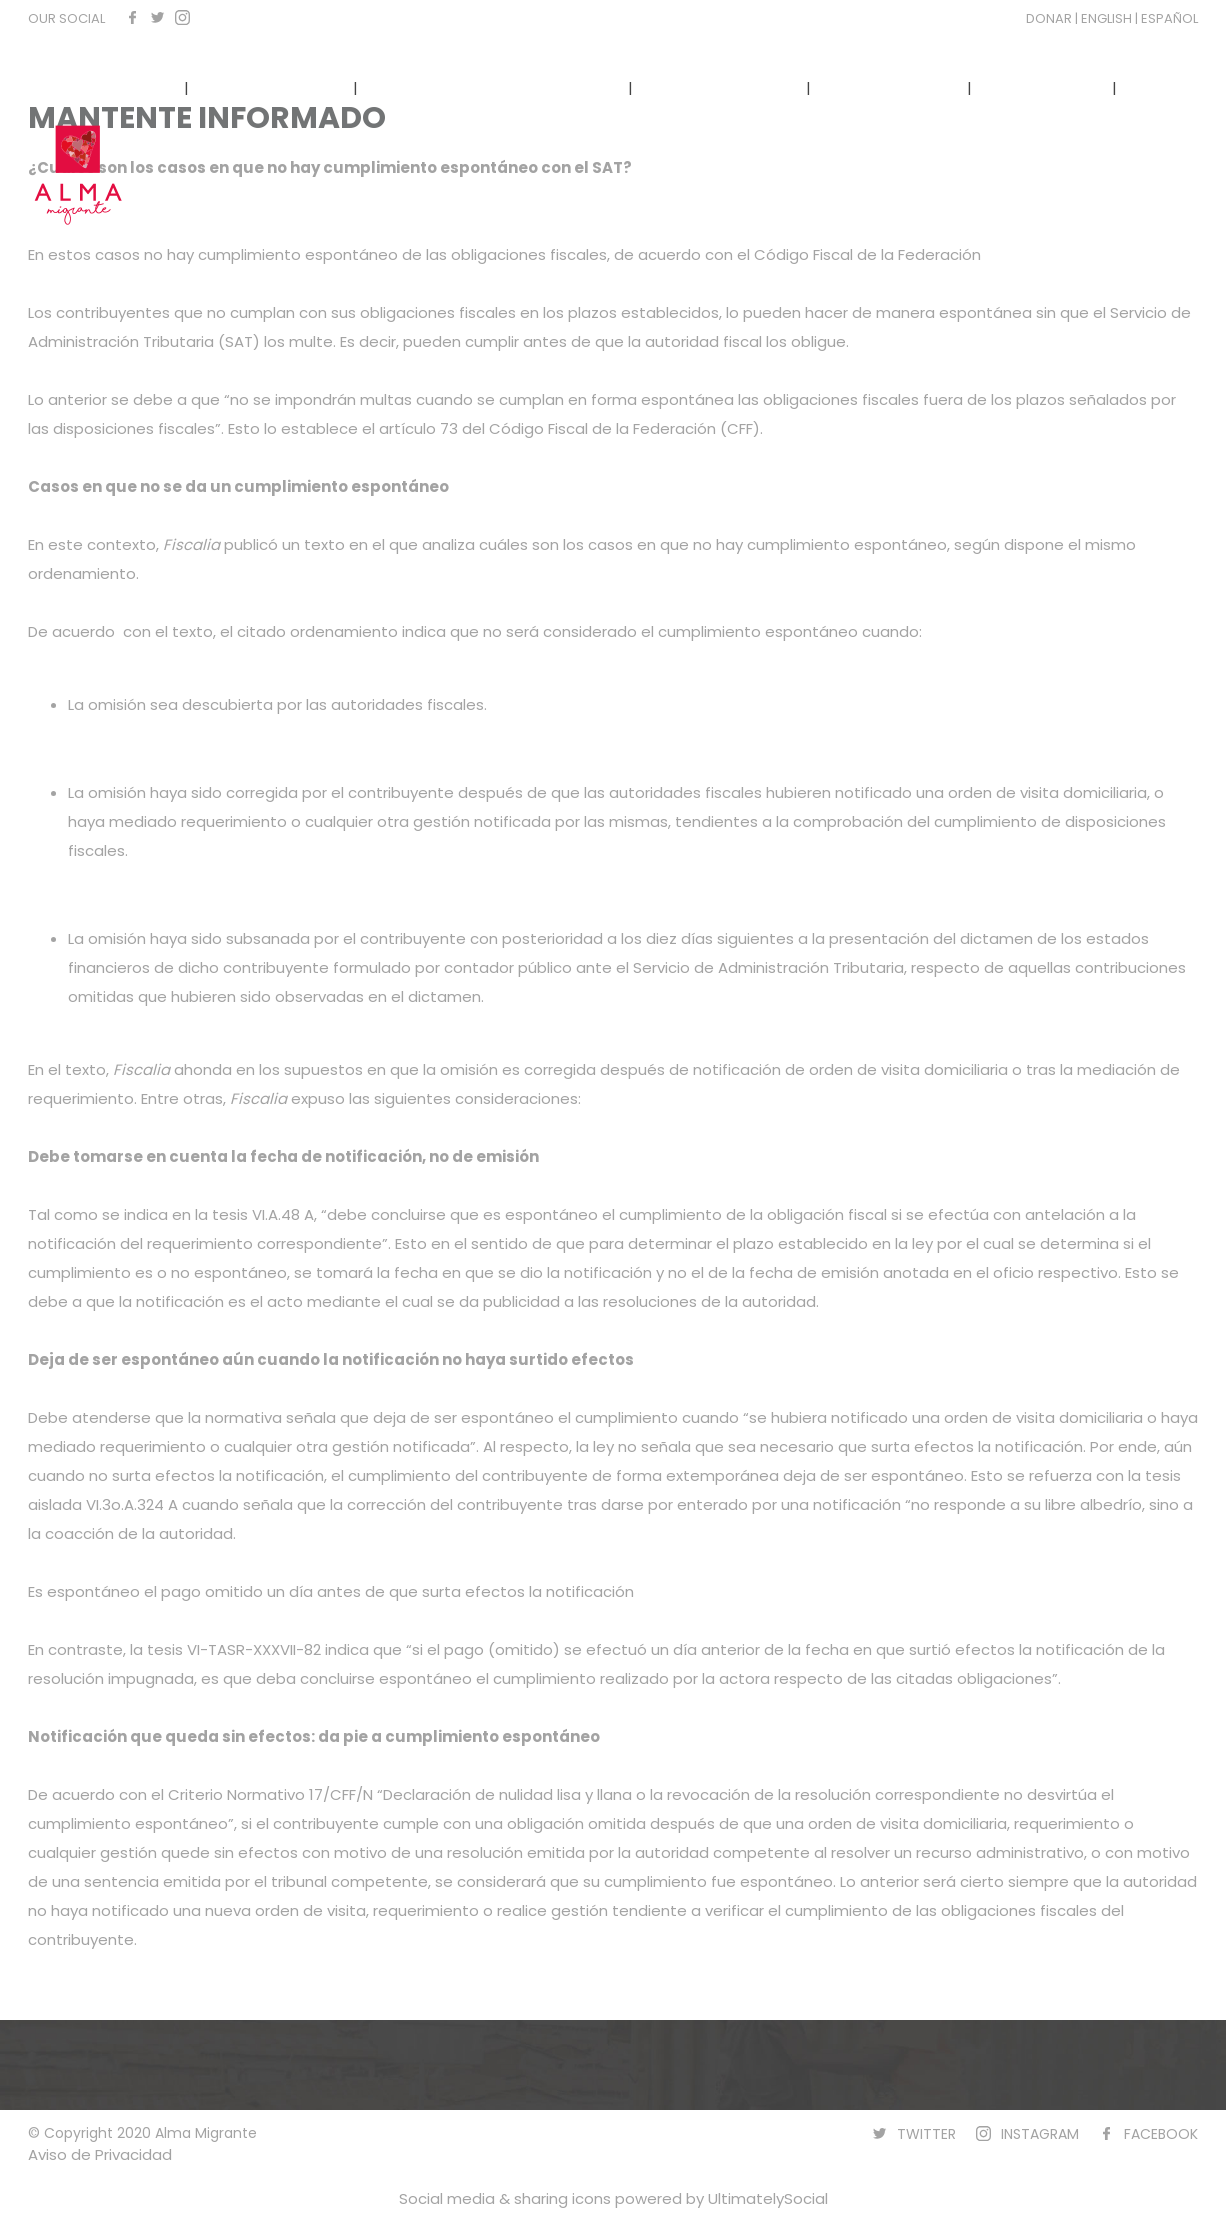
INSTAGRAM (1040, 2134)
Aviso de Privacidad (100, 2154)
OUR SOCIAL (66, 18)
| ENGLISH (1105, 18)
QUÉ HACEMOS (271, 87)
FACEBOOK (1161, 2134)
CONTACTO (1042, 87)
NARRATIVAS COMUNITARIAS (493, 87)
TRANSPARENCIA (721, 87)
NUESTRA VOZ (889, 87)
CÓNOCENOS (108, 87)
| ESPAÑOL (1166, 18)
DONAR (1050, 18)
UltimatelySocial (768, 2198)
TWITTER (926, 2134)
